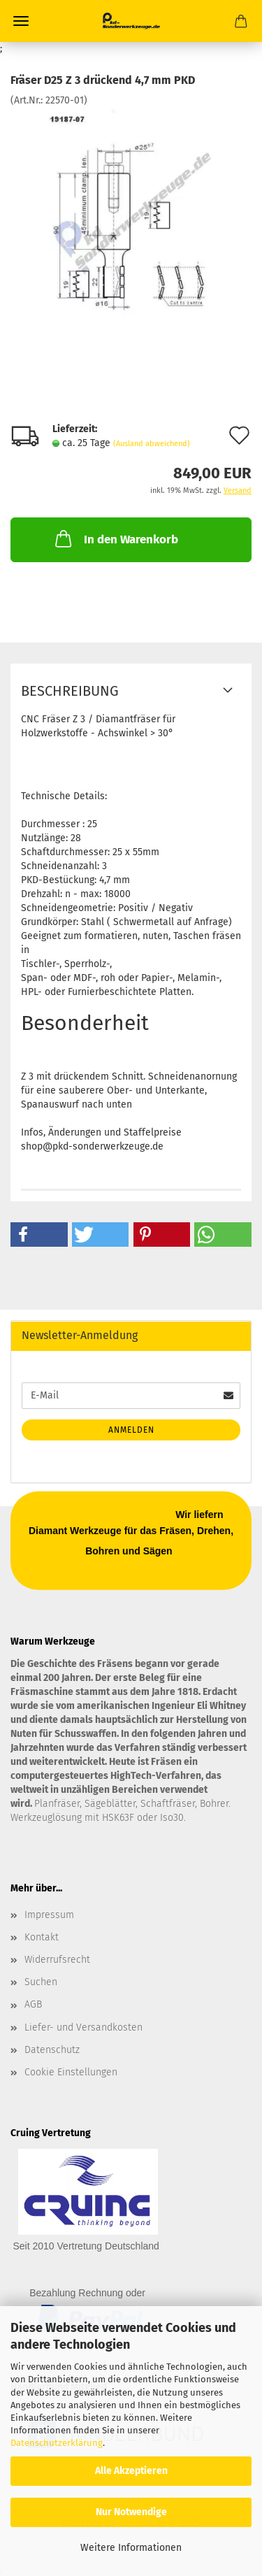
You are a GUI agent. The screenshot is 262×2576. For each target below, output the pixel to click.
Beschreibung (70, 690)
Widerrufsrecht (57, 1960)
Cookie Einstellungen (70, 2072)
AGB (33, 2004)
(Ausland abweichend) (151, 443)
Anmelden (131, 1430)
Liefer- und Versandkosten (83, 2027)
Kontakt (41, 1937)
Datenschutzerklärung (56, 2443)
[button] (39, 1234)
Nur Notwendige (131, 2512)
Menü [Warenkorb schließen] (21, 21)
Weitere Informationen (131, 2548)
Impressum (49, 1915)
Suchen (40, 1982)
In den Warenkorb (115, 538)
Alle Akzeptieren (131, 2471)
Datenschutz (52, 2050)
